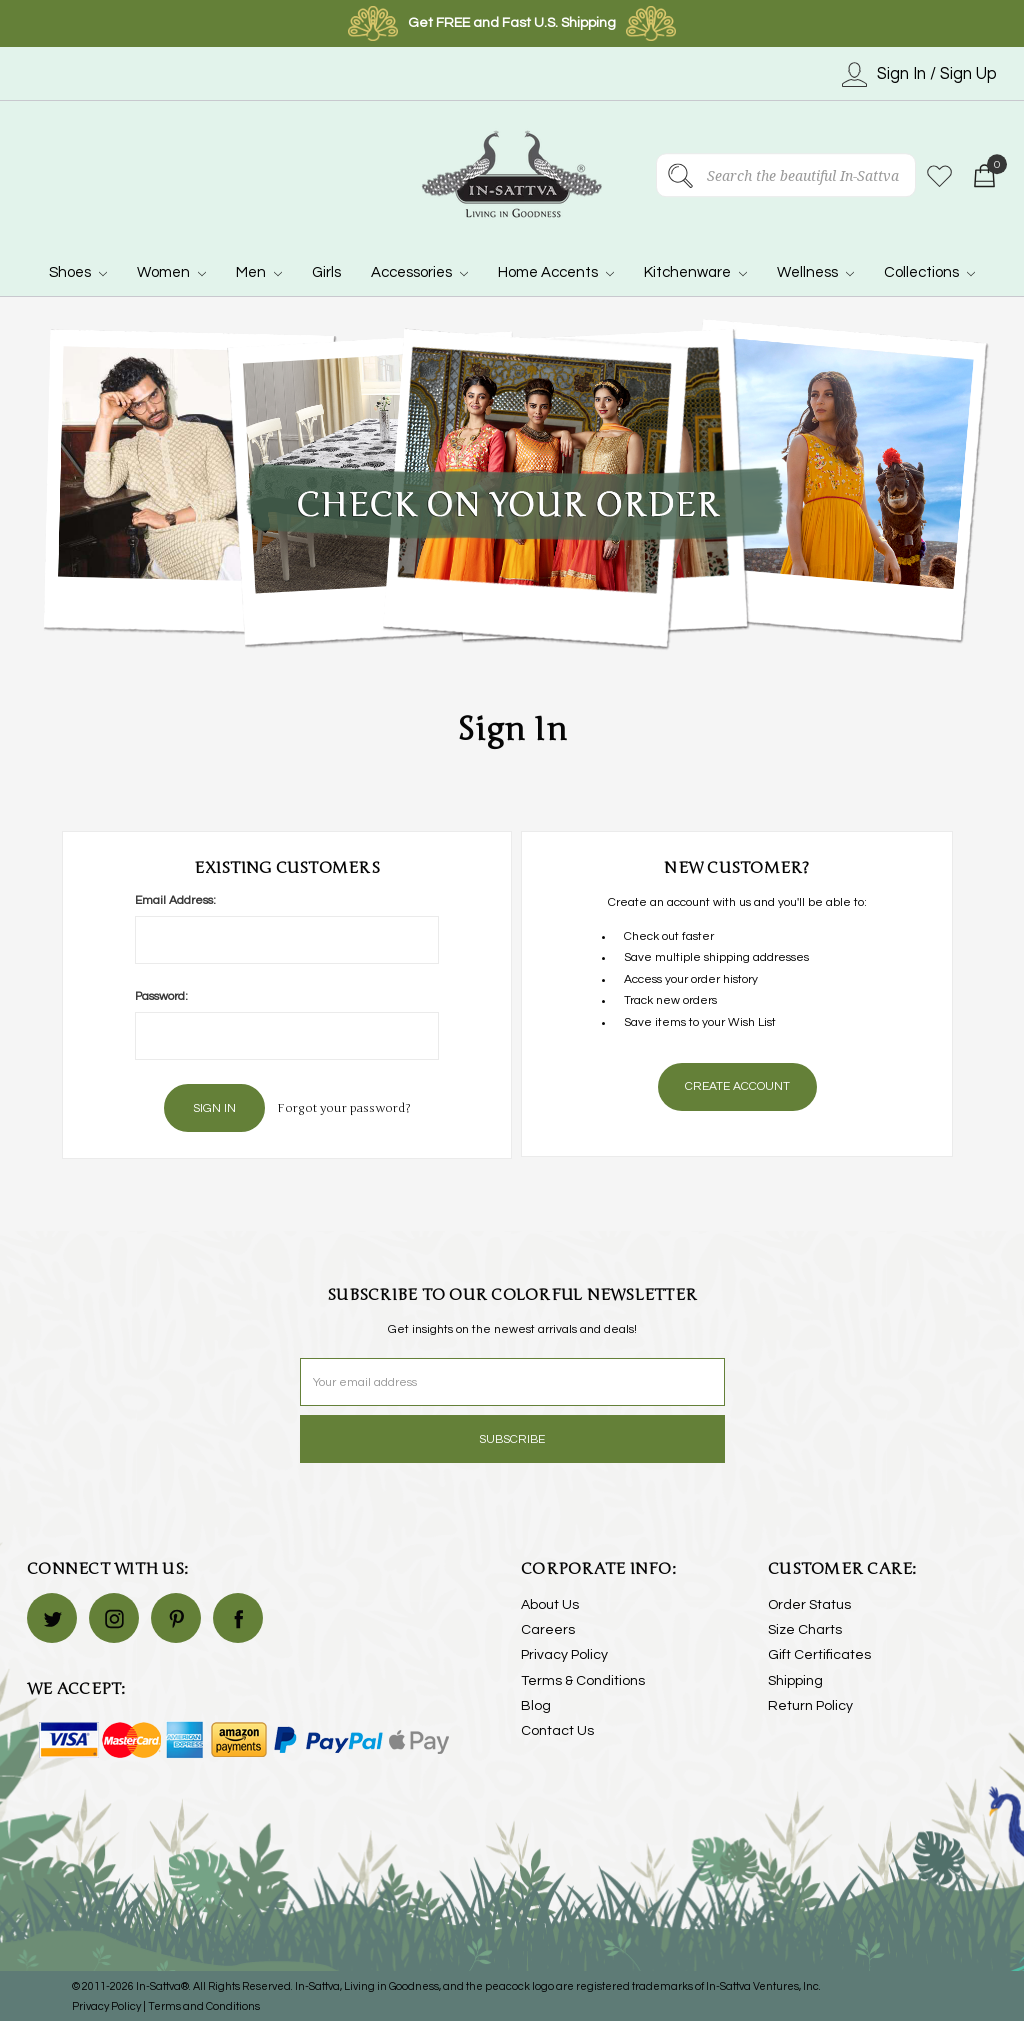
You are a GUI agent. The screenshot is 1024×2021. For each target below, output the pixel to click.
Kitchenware (695, 272)
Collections (929, 272)
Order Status (809, 1603)
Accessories (419, 272)
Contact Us (557, 1729)
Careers (548, 1628)
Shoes (78, 272)
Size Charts (805, 1628)
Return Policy (810, 1704)
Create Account (737, 1086)
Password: (161, 996)
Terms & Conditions (583, 1679)
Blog (536, 1704)
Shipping (795, 1679)
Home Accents (556, 272)
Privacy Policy (564, 1654)
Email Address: (175, 900)
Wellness (815, 272)
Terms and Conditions (204, 2004)
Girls (326, 272)
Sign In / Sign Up (919, 74)
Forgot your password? (344, 1107)
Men (259, 272)
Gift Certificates (819, 1654)
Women (171, 272)
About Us (550, 1603)
